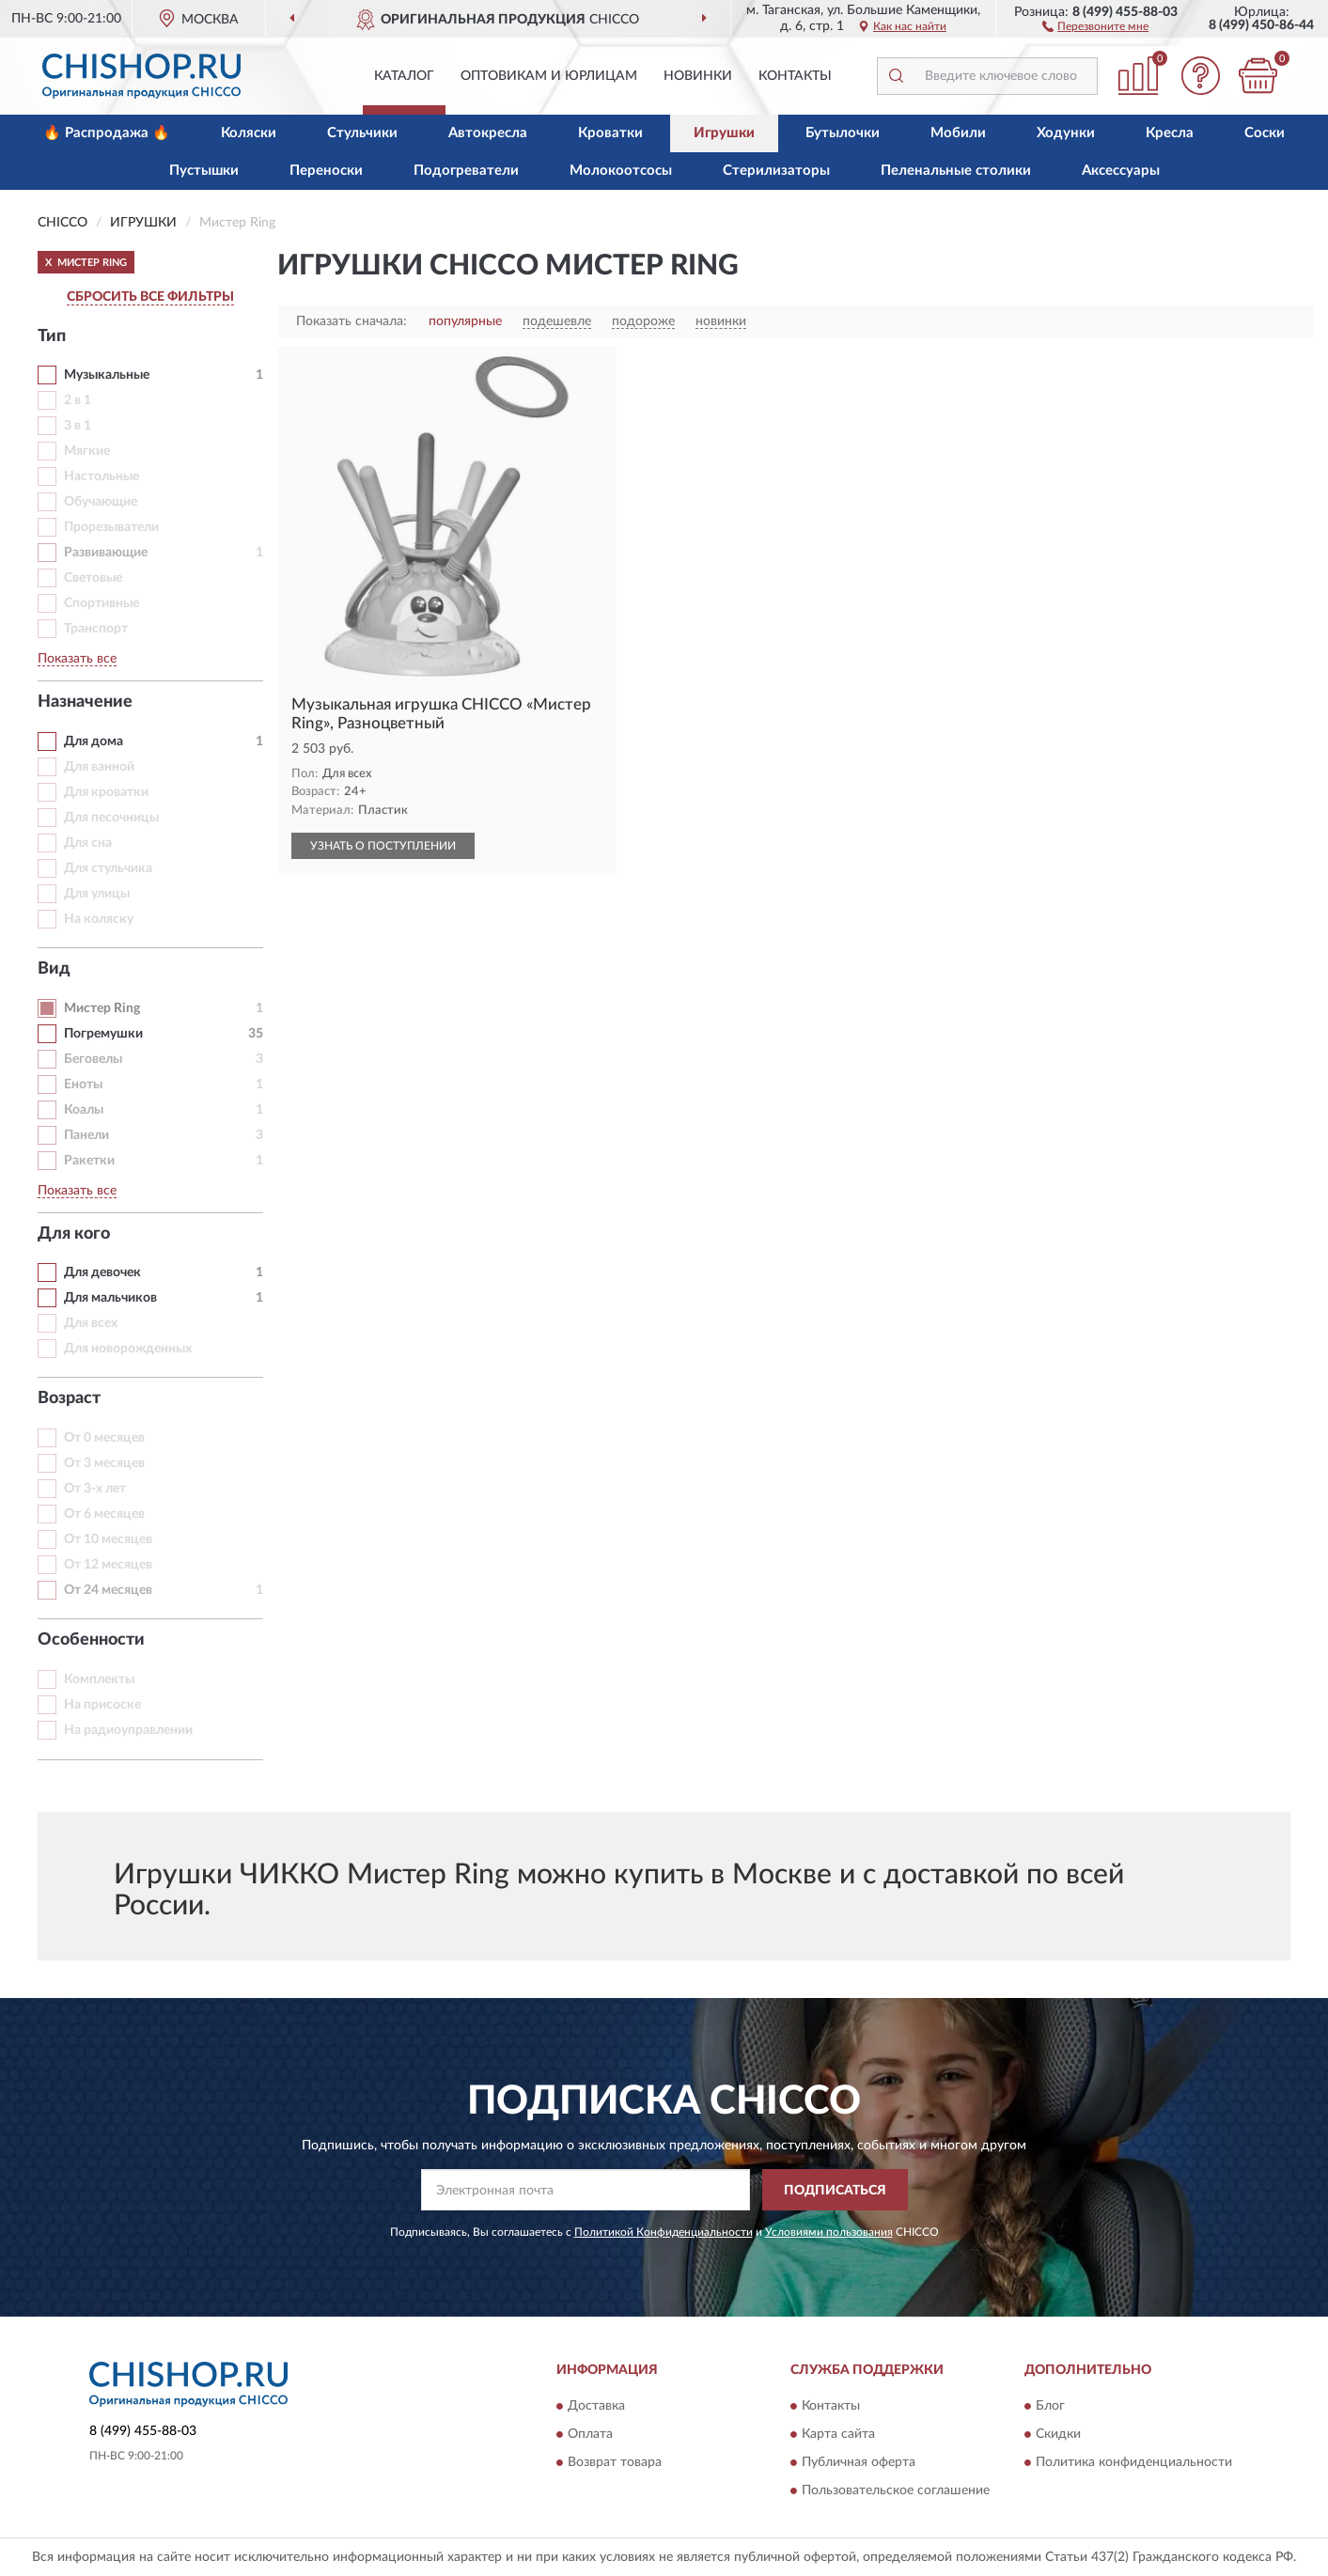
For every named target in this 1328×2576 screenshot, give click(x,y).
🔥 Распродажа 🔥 (106, 133)
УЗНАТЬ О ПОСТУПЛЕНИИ (383, 845)
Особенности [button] (91, 1639)
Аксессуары (1121, 171)
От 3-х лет (95, 1488)
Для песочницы (111, 817)
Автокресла (487, 133)
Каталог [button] (404, 76)
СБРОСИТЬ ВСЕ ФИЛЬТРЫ (150, 297)
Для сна (88, 843)
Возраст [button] (69, 1398)
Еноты (83, 1084)
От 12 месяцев (108, 1564)
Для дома (93, 741)
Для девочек (102, 1272)
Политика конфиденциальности (1134, 2462)
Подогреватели (466, 171)
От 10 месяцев (108, 1539)
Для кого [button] (74, 1234)
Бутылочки (842, 133)
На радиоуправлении (128, 1730)
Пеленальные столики (956, 171)
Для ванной (99, 766)
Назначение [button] (85, 702)
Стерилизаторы (776, 171)
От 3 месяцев (104, 1463)
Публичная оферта (858, 2462)
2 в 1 (77, 400)
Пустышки (204, 171)
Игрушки (724, 133)
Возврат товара (615, 2462)
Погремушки (103, 1033)
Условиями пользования (829, 2232)
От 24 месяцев (108, 1590)
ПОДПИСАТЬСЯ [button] (835, 2190)
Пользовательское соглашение (896, 2490)
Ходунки (1066, 133)
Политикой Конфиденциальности (663, 2232)
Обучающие (100, 501)
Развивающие (106, 552)
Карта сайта (838, 2434)
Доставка (596, 2405)
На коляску (98, 919)
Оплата (590, 2434)
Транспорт (96, 628)
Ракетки (89, 1160)
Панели (86, 1135)
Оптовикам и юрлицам (549, 76)
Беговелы (93, 1059)
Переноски (326, 171)
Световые (93, 578)
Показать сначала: (351, 321)
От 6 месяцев (104, 1514)
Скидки (1058, 2434)
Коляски (248, 133)
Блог (1050, 2405)
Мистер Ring (102, 1008)
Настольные (101, 476)
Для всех (90, 1323)
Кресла (1170, 133)
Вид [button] (54, 968)
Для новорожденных (128, 1348)
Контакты (795, 76)
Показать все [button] (77, 658)
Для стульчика (108, 868)
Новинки (698, 76)
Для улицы (97, 893)
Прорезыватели (111, 527)
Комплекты (99, 1679)
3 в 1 (77, 425)
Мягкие (87, 451)
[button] (1095, 25)
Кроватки (610, 133)
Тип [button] (52, 336)
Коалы (83, 1109)
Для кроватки (106, 792)
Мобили (958, 133)
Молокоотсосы (621, 171)
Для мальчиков (110, 1297)
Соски (1264, 133)
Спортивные (101, 603)
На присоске (102, 1704)
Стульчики (362, 133)
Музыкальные (106, 375)
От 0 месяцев (104, 1437)
